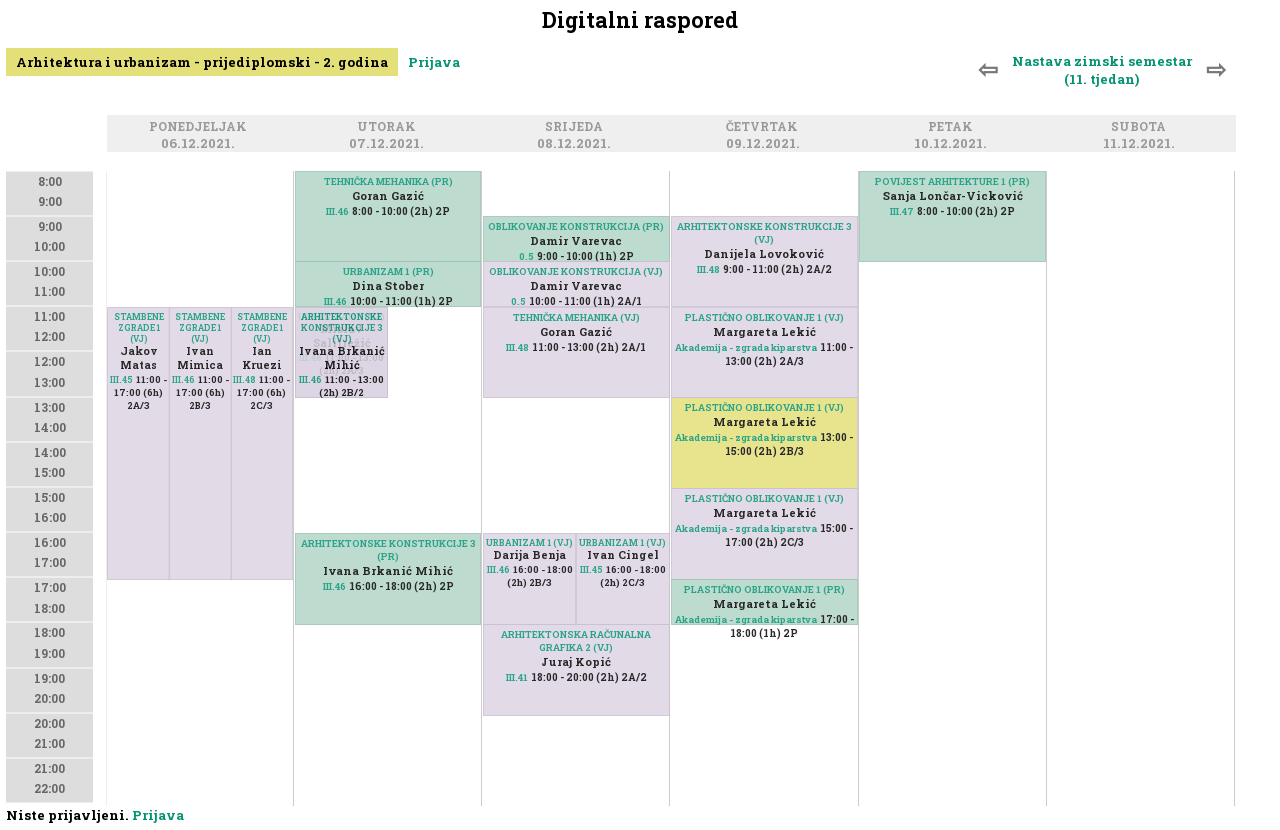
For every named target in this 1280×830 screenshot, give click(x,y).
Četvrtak (765, 127)
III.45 (121, 379)
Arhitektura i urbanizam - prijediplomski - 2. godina (202, 62)
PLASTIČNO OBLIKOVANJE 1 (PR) (764, 589)
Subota (1141, 127)
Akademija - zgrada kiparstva (746, 347)
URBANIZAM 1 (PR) (388, 271)
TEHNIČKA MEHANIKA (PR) (388, 181)
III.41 (517, 677)
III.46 (183, 379)
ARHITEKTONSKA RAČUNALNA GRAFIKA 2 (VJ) (576, 641)
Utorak (389, 127)
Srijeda (577, 127)
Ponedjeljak (201, 127)
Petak (953, 127)
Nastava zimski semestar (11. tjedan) (1102, 70)
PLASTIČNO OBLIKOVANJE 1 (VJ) (764, 317)
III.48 (244, 379)
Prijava (434, 62)
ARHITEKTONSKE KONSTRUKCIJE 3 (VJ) (342, 327)
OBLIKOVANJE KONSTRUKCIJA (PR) (576, 226)
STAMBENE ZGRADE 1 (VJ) (262, 327)
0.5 (526, 256)
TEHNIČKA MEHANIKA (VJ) (576, 317)
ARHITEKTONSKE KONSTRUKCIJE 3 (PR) (388, 550)
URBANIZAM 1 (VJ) (529, 542)
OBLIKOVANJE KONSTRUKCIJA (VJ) (576, 271)
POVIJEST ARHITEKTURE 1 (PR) (952, 181)
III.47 (902, 211)
